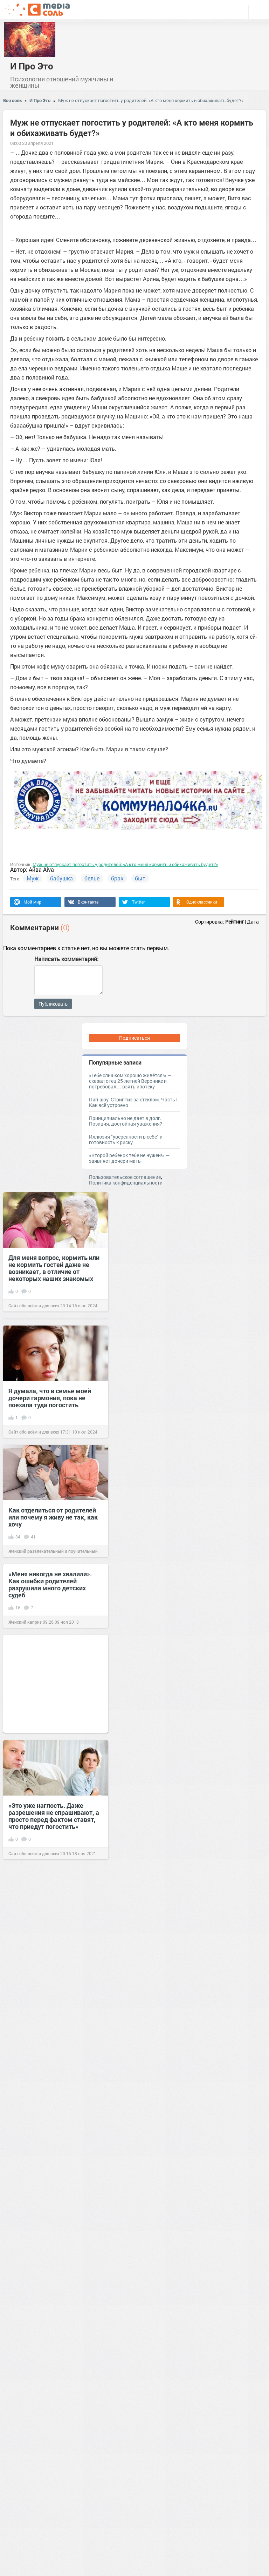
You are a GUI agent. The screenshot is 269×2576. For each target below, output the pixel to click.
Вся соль (12, 100)
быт (140, 878)
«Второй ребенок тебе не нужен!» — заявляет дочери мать (129, 1158)
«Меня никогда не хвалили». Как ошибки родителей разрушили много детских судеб (50, 1584)
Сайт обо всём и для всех (33, 1305)
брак (117, 878)
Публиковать (53, 1004)
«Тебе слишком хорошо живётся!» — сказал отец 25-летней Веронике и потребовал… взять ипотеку (130, 1081)
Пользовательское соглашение (125, 1177)
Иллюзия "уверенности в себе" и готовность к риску (126, 1139)
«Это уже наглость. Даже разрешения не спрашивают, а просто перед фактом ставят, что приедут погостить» (53, 1816)
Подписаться (134, 1037)
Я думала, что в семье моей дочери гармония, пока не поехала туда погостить (49, 1397)
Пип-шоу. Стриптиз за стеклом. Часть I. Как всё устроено (134, 1102)
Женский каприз (25, 1622)
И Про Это (31, 66)
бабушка (61, 878)
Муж (33, 878)
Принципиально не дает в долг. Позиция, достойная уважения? (125, 1121)
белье (91, 878)
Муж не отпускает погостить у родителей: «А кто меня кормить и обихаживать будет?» (150, 100)
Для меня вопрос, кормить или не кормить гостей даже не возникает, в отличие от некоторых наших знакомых (53, 1268)
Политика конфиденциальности (126, 1182)
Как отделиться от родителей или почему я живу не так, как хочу (53, 1517)
